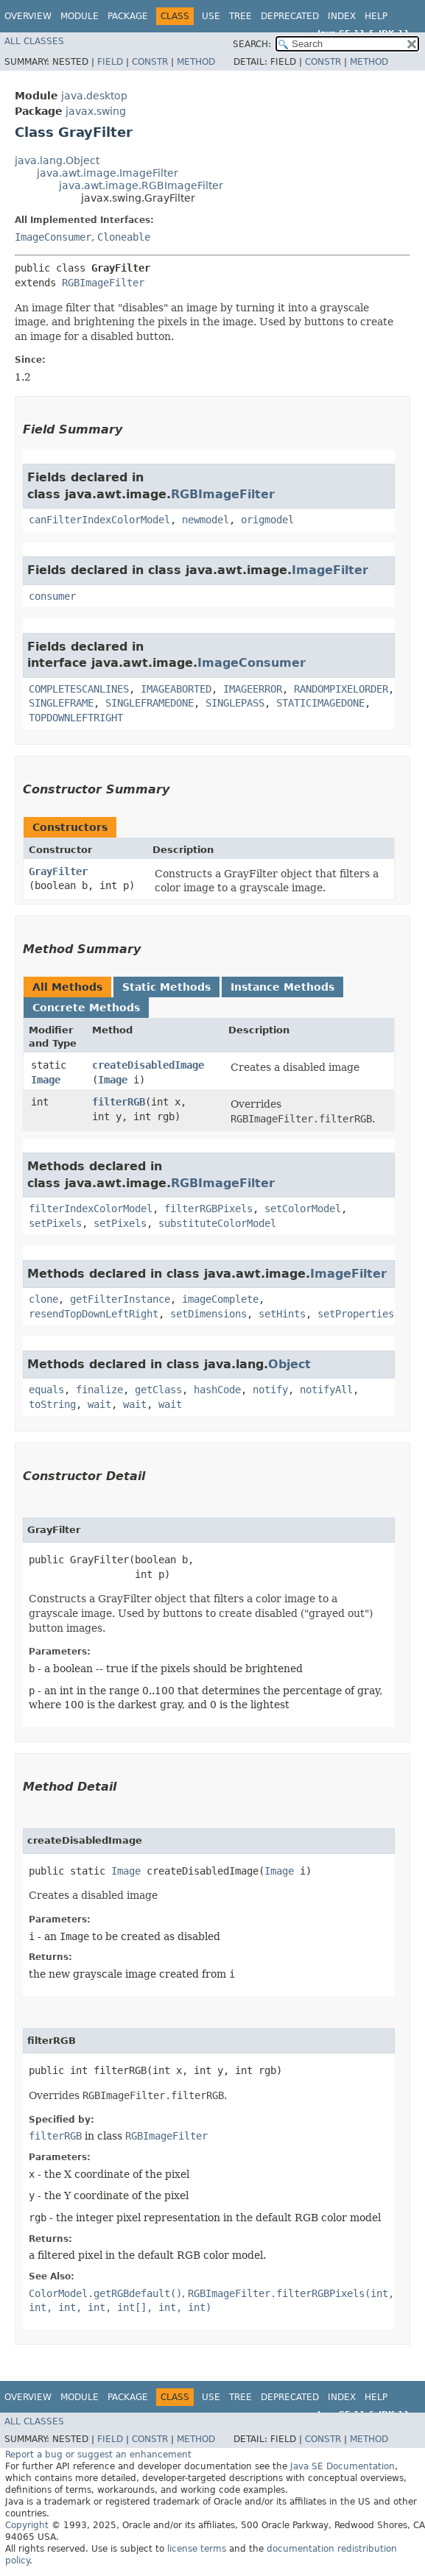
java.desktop (94, 96)
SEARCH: (252, 44)
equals (46, 1389)
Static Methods (166, 987)
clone (43, 1299)
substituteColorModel (217, 1223)
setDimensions (208, 1314)
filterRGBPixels (208, 1208)
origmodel (267, 520)
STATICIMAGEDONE (320, 703)
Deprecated (290, 16)
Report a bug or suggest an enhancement (98, 2454)
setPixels (55, 1223)
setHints (282, 1314)
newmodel (205, 520)
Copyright (27, 2525)
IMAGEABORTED (176, 689)
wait (99, 1404)
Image (45, 1080)
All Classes (34, 41)
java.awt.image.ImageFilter (107, 173)
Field (110, 62)
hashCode (217, 1389)
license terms (196, 2549)
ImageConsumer (53, 237)
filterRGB (118, 1102)
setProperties (355, 1314)
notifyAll (326, 1389)
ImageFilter (330, 570)
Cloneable (123, 237)
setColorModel (302, 1208)
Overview (28, 16)
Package (128, 16)
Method (196, 62)
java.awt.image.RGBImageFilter (141, 185)
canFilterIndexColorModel (99, 520)
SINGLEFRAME (61, 703)
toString (52, 1404)
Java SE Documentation (342, 2466)
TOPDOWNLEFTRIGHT (76, 717)
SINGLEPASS (235, 703)
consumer (52, 596)
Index (342, 16)
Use (211, 16)
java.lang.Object (57, 160)
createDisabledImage (148, 1065)
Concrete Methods (86, 1007)
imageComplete (220, 1299)
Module (79, 16)
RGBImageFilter (103, 283)
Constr (150, 62)
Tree (240, 16)
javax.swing (96, 111)
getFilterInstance (120, 1299)
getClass (158, 1389)
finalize (99, 1389)
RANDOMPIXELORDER (341, 689)
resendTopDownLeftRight (93, 1314)
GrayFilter (58, 871)
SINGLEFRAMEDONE (149, 703)
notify (270, 1389)
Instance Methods (282, 987)
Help (376, 16)
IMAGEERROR (252, 689)
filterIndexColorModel (90, 1208)
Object (289, 1364)
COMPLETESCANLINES (79, 689)
